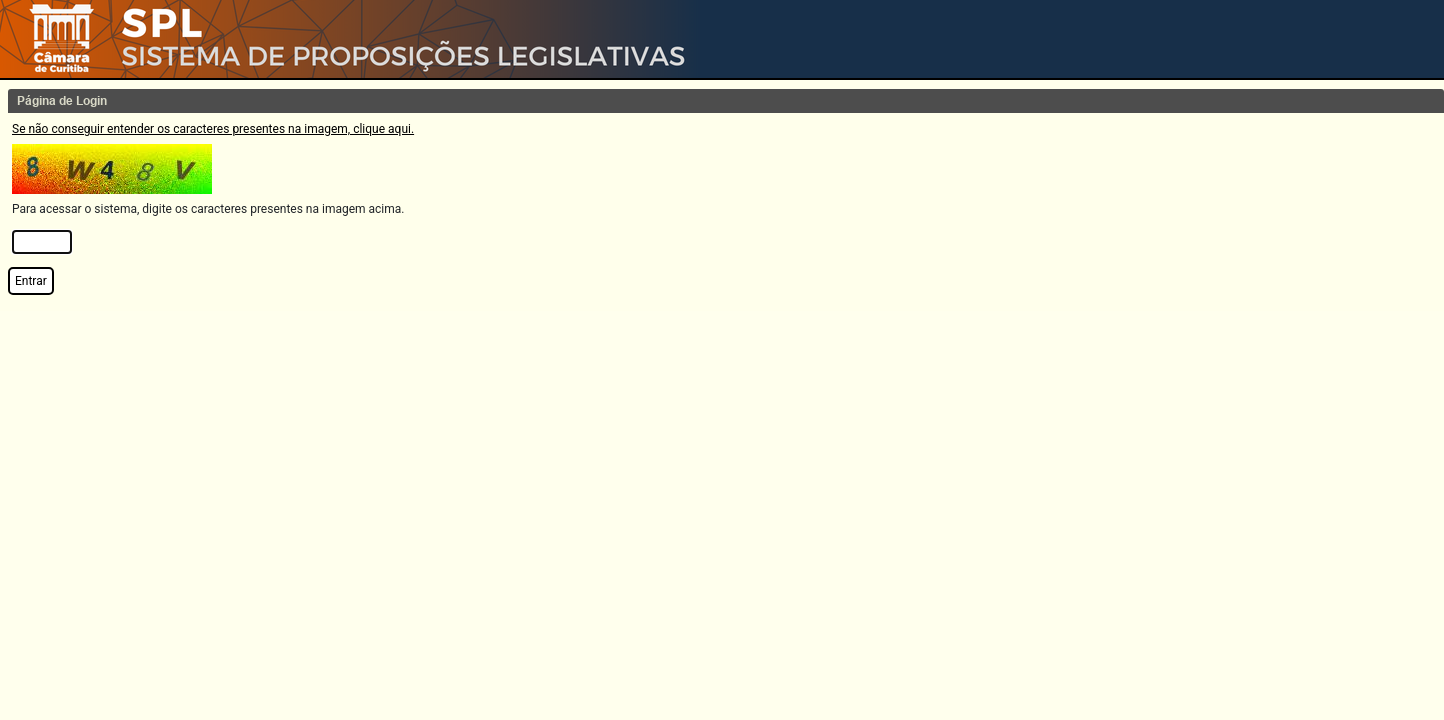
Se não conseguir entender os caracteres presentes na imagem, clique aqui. (213, 129)
